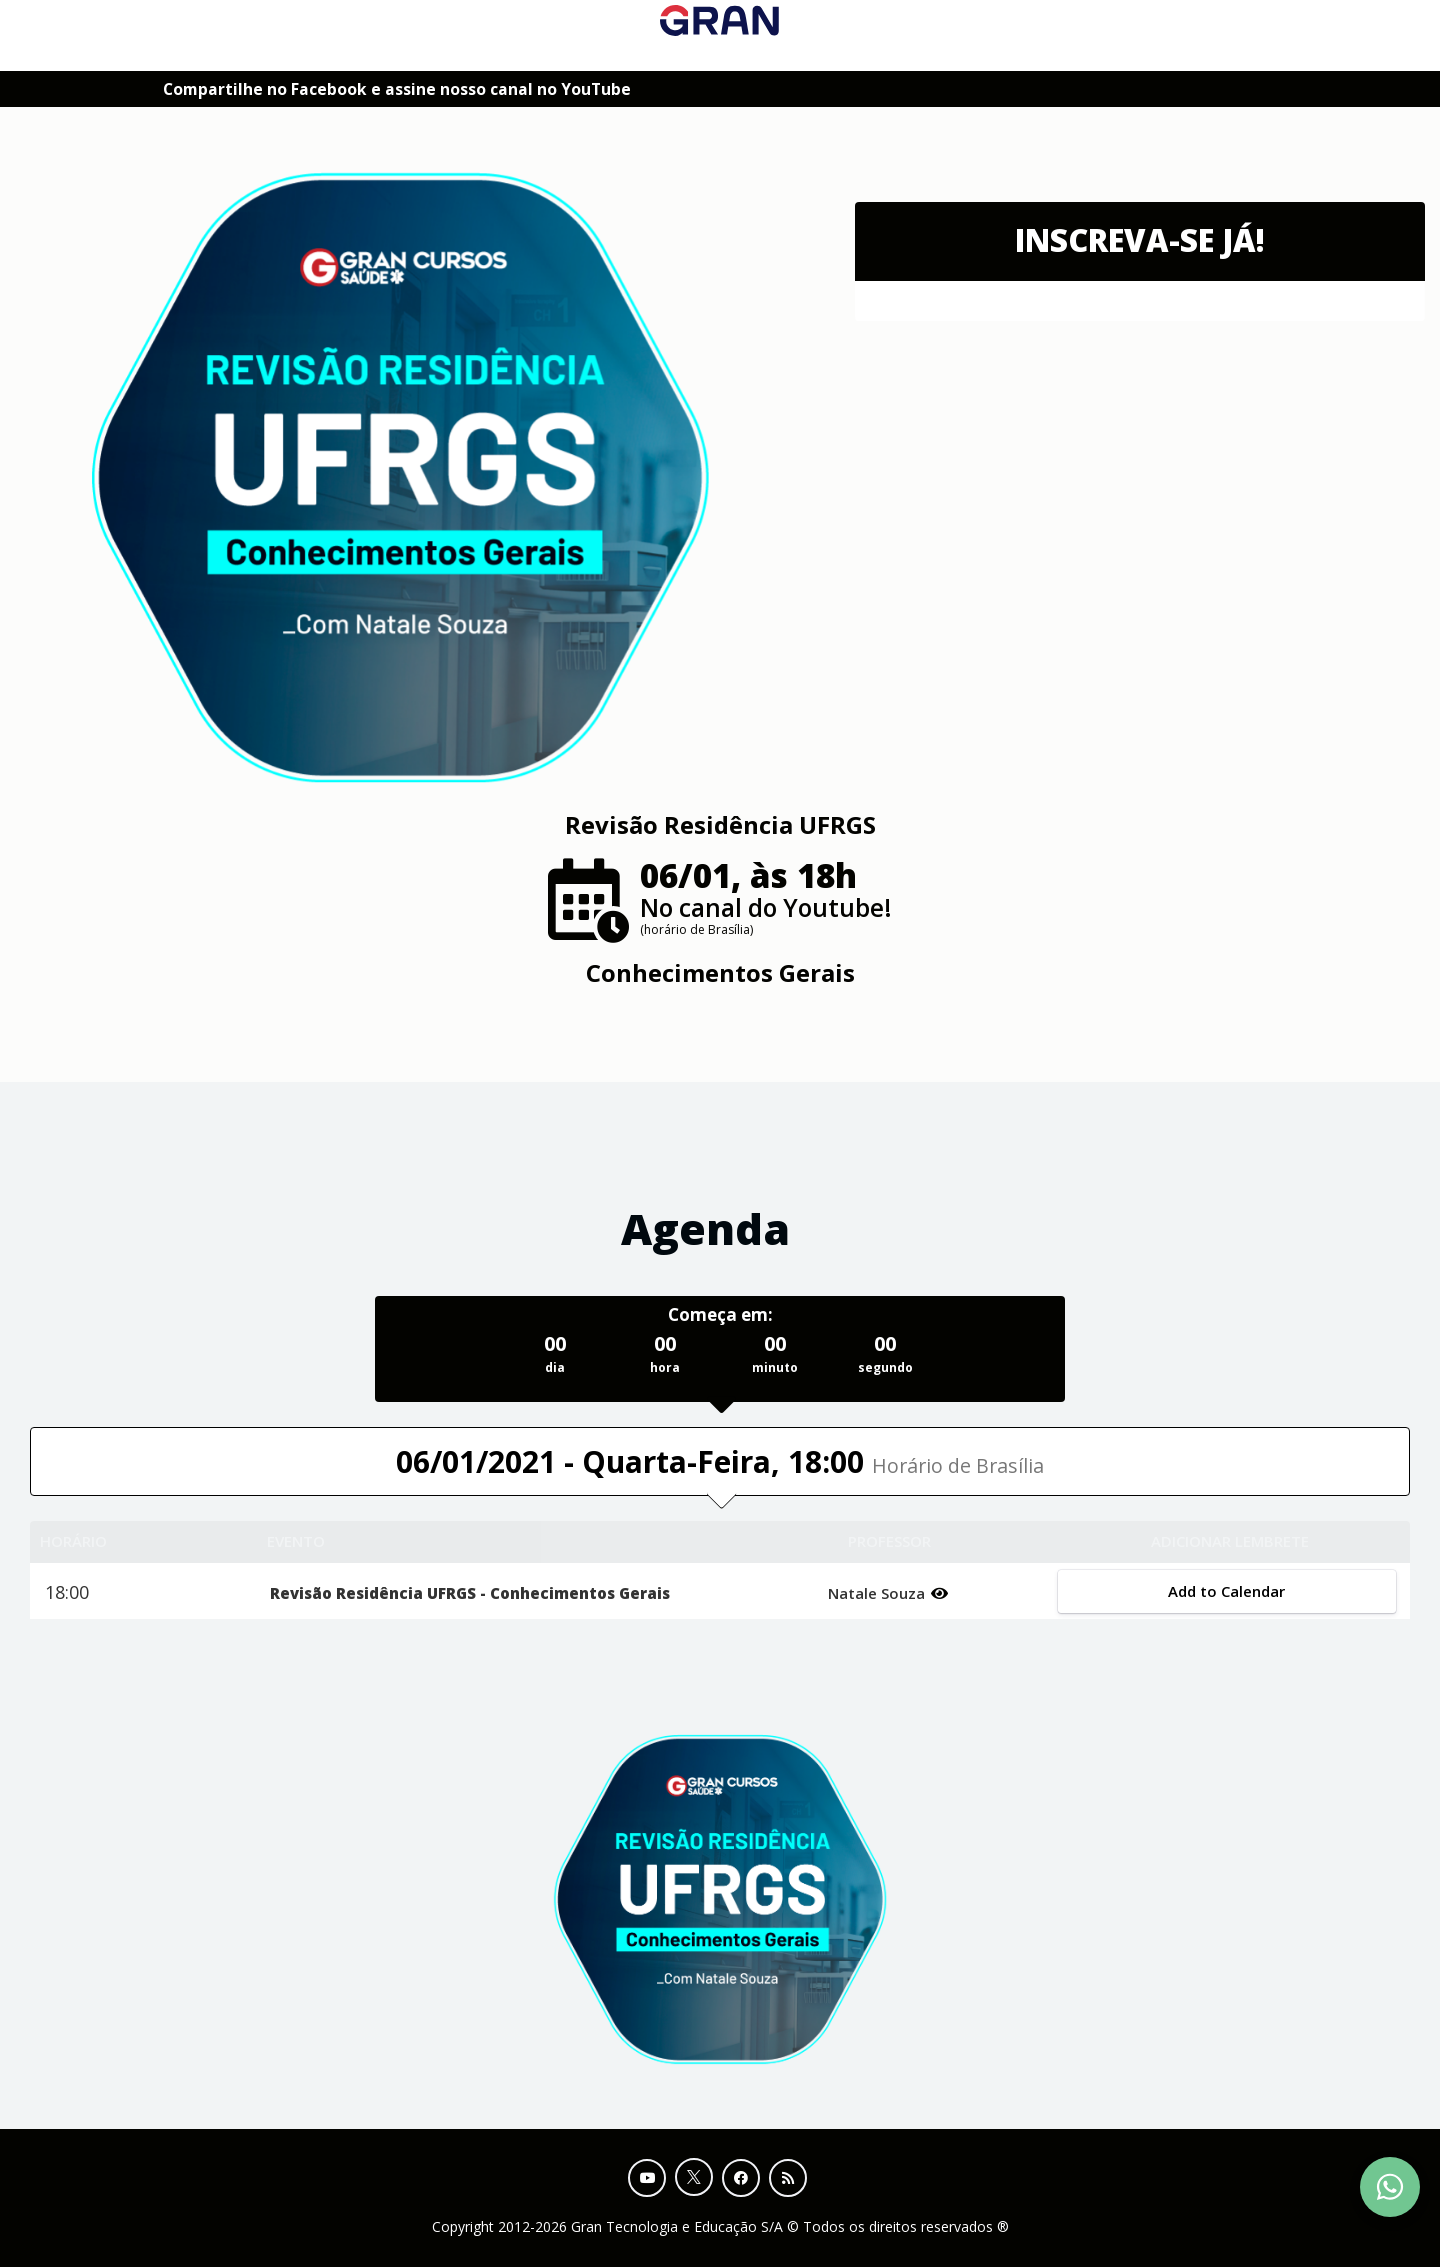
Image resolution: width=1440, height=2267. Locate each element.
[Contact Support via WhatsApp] (1390, 2187)
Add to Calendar (1226, 1591)
